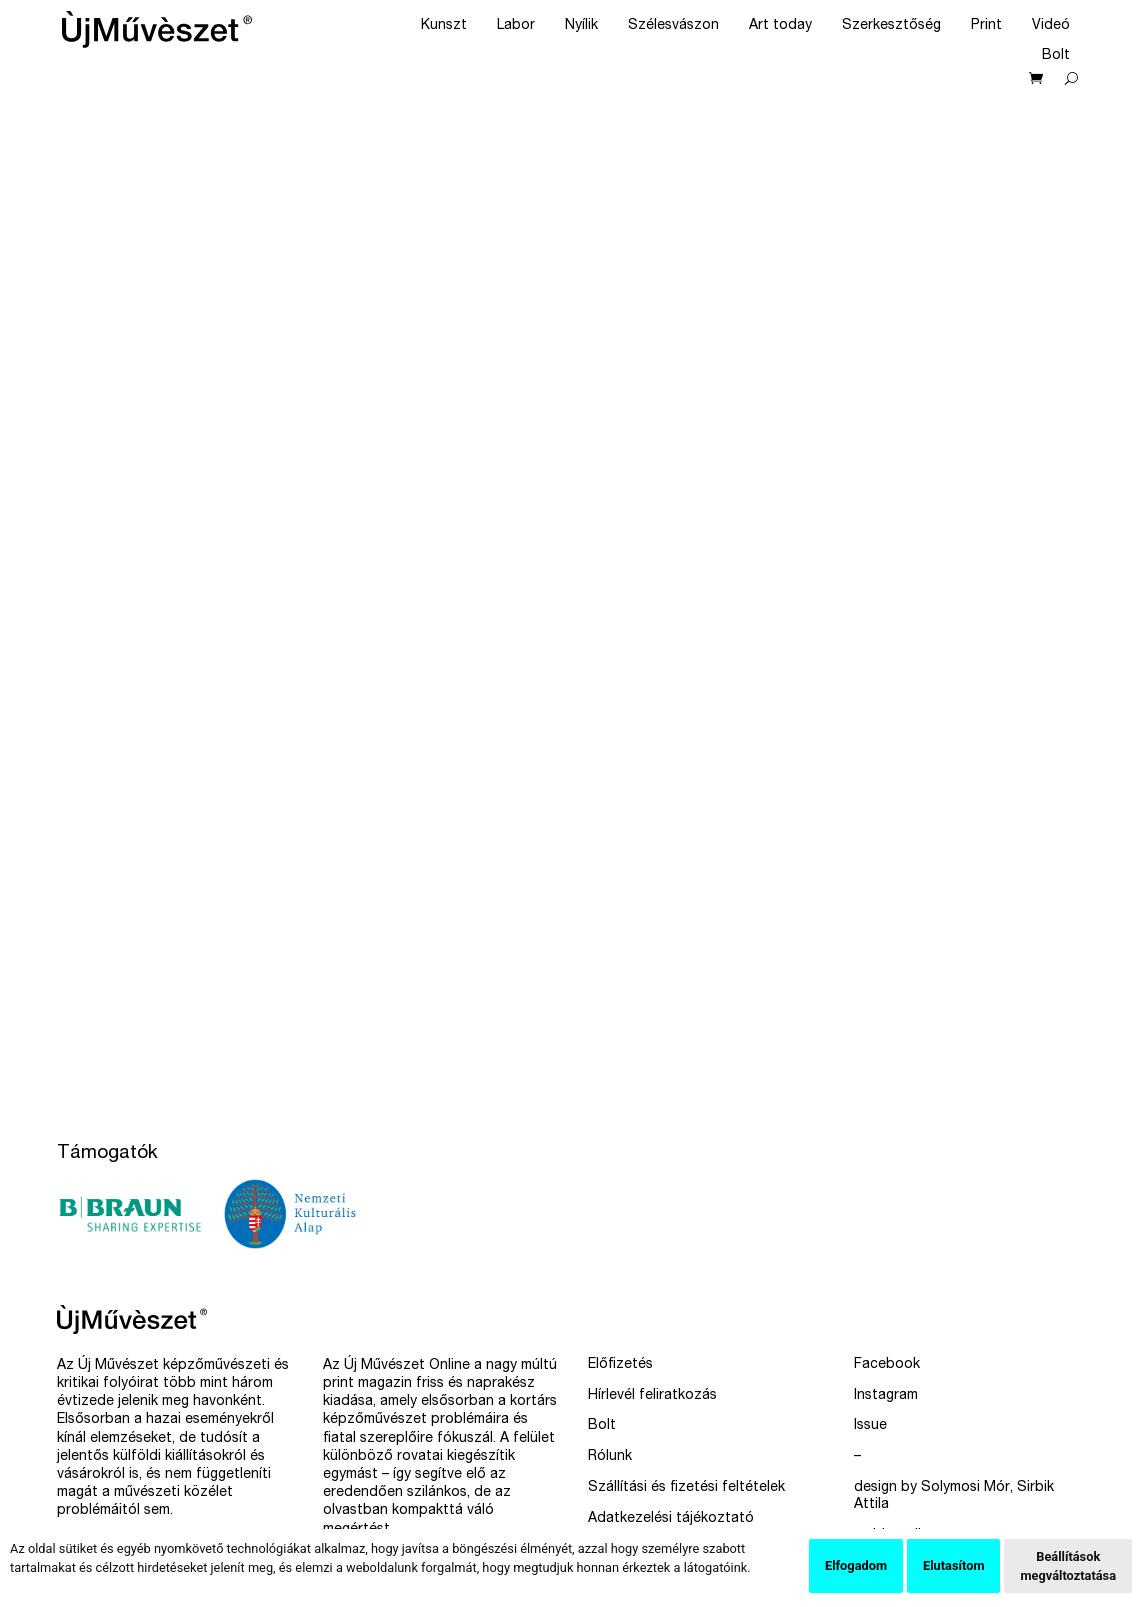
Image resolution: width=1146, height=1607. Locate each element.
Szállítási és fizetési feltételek (686, 1488)
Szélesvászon (673, 26)
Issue (870, 1426)
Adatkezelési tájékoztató (671, 1519)
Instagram (886, 1396)
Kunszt (444, 26)
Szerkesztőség (891, 26)
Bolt (1056, 56)
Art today (780, 26)
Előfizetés (620, 1365)
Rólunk (610, 1457)
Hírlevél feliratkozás (652, 1396)
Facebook (887, 1365)
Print (986, 26)
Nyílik (581, 26)
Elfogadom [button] (856, 1565)
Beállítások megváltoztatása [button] (1068, 1566)
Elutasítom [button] (953, 1565)
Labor (516, 26)
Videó (1051, 26)
